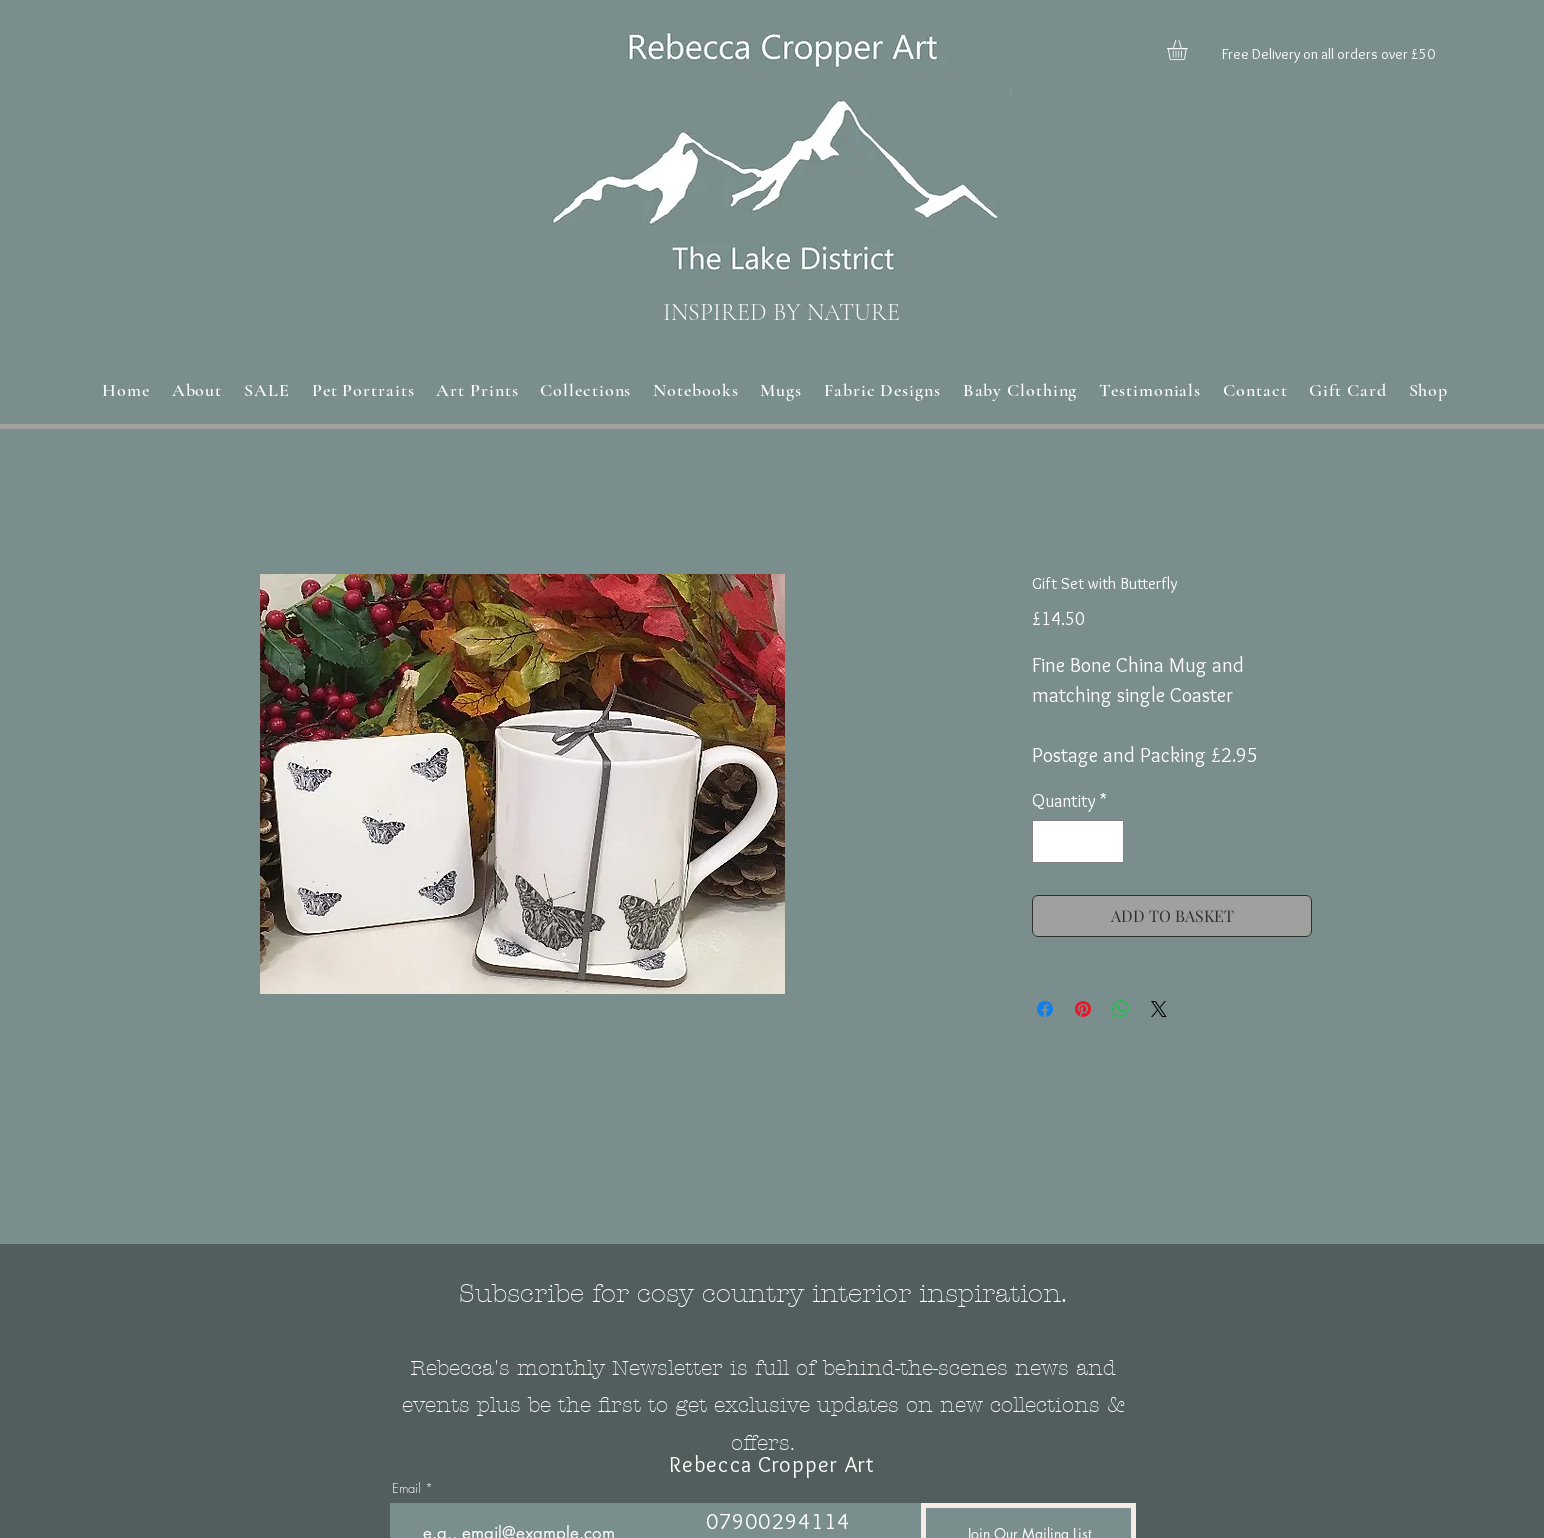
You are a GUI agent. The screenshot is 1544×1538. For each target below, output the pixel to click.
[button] (1189, 50)
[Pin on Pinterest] (1083, 1009)
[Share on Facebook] (1045, 1009)
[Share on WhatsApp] (1121, 1009)
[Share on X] (1159, 1009)
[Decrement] (1050, 841)
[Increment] (1105, 841)
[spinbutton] (1078, 841)
